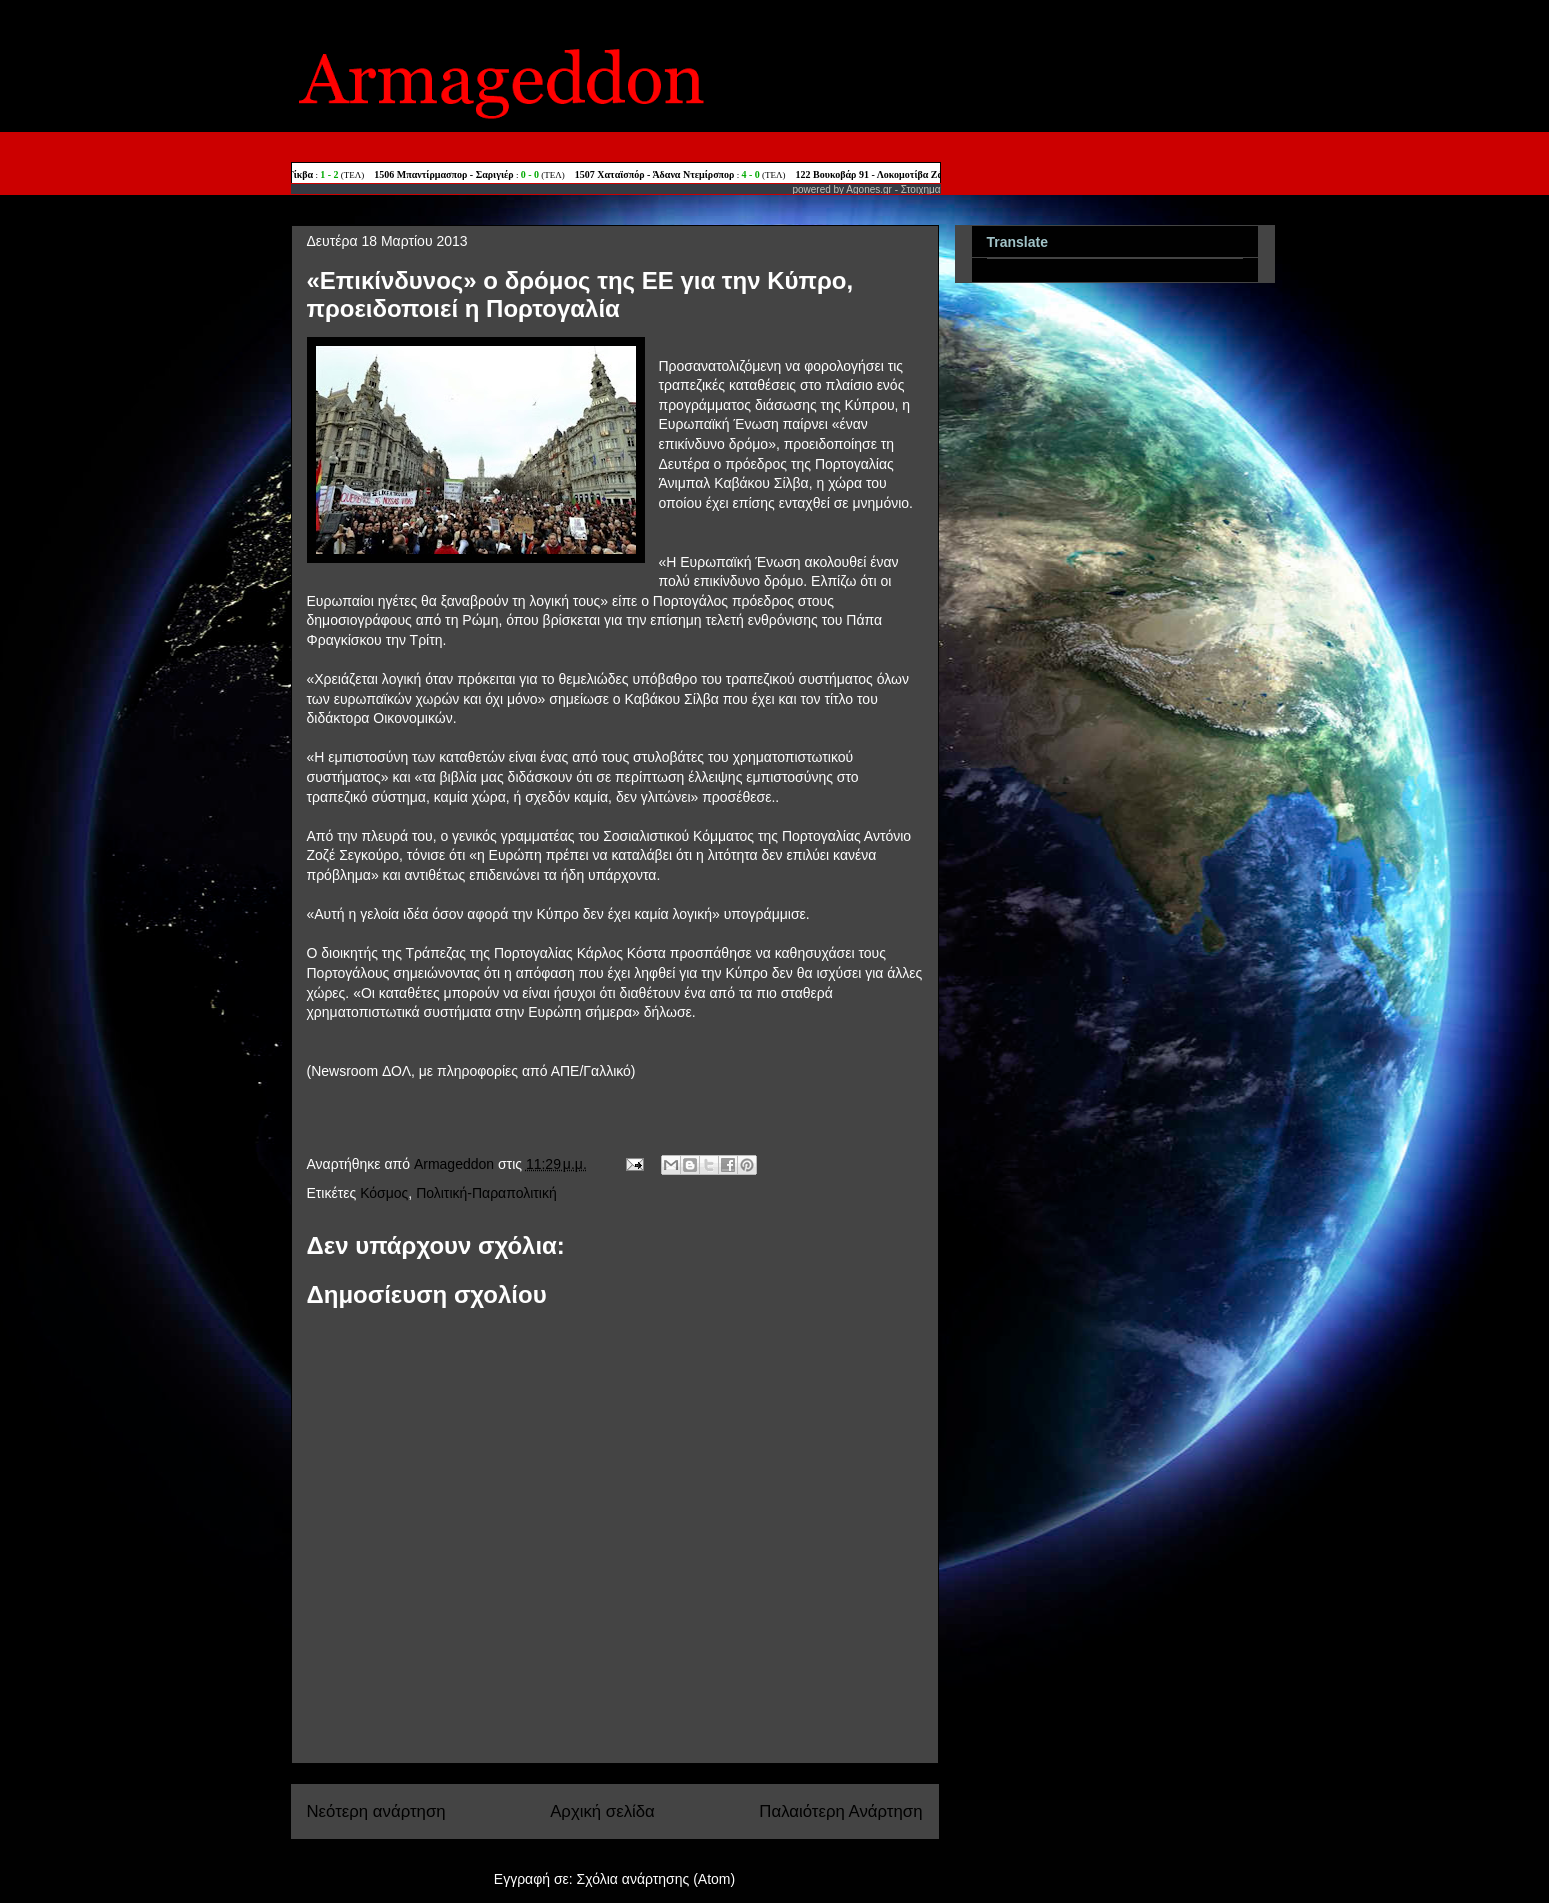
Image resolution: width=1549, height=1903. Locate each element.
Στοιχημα (921, 189)
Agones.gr (869, 189)
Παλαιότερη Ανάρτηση (840, 1811)
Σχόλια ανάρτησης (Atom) (656, 1879)
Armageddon (456, 1164)
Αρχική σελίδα (602, 1811)
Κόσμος (384, 1193)
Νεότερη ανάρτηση (376, 1811)
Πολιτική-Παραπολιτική (486, 1193)
